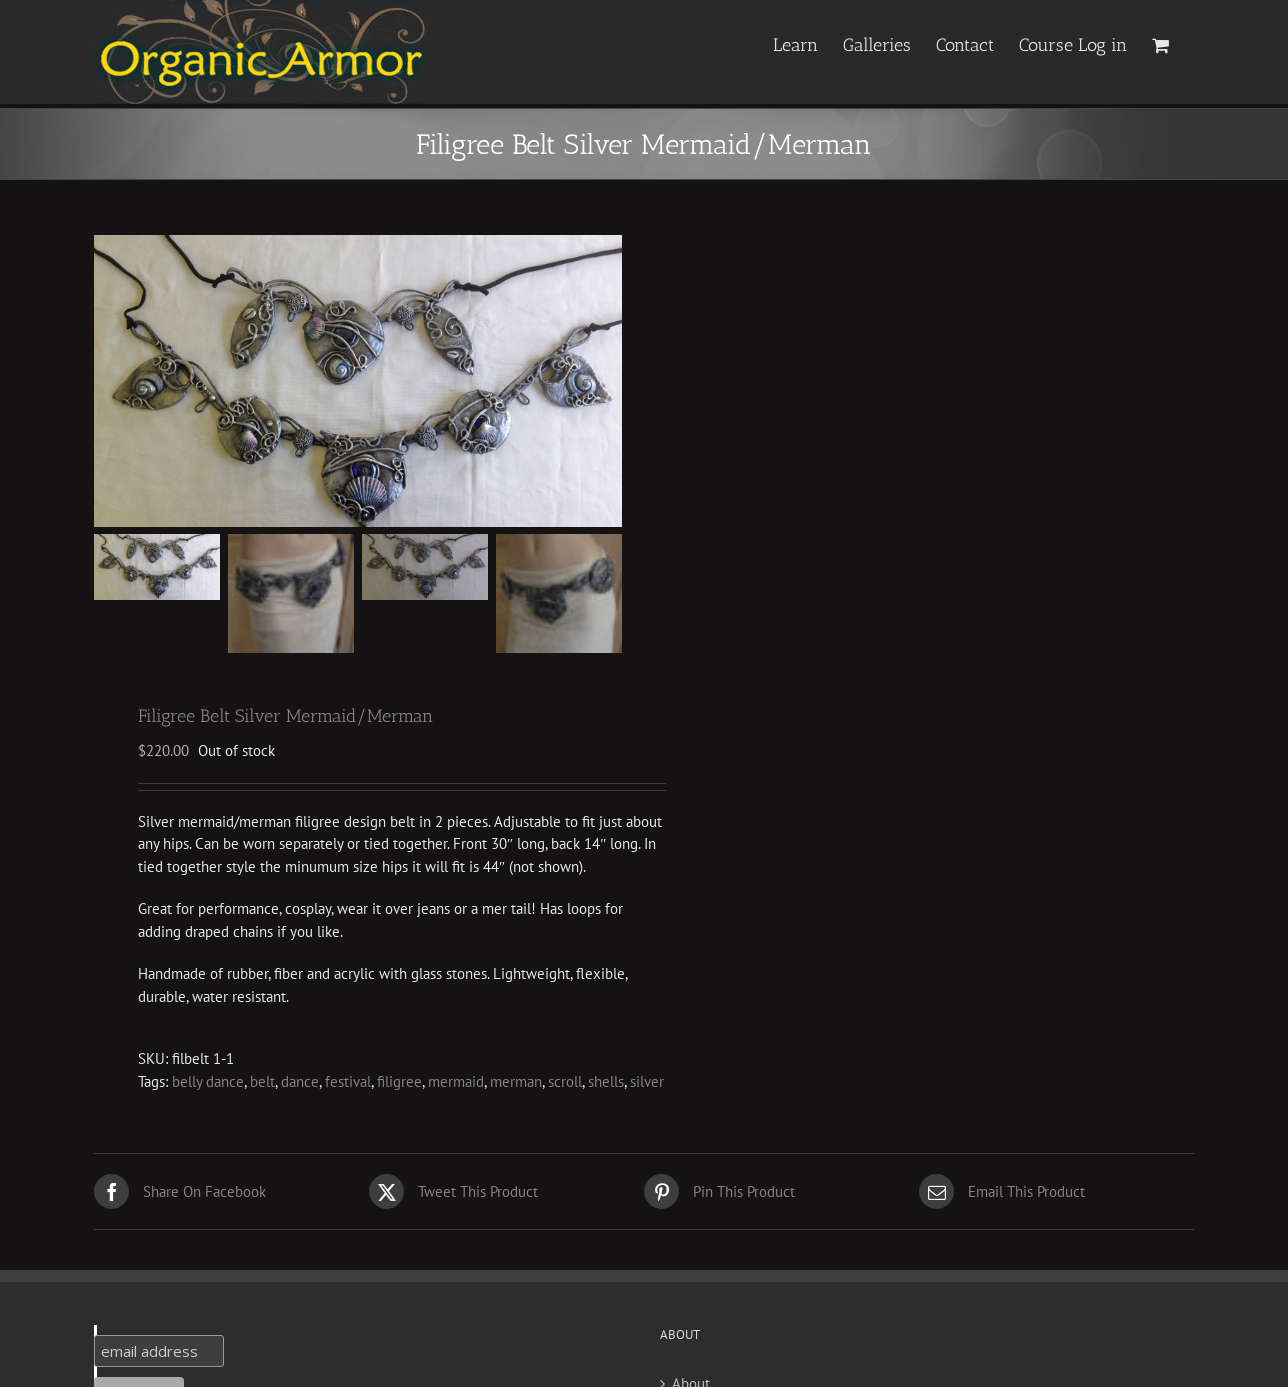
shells (606, 1084)
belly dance (208, 1084)
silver (647, 1084)
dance (300, 1084)
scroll (565, 1084)
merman (516, 1084)
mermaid (456, 1084)
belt (262, 1084)
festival (348, 1084)
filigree (399, 1084)
